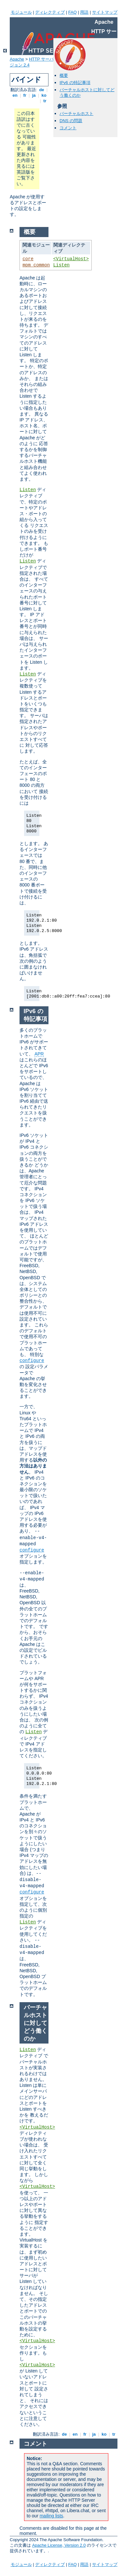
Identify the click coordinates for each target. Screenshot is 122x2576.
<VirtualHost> (71, 259)
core (28, 259)
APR (39, 1053)
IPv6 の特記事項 (75, 82)
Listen (61, 265)
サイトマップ (104, 12)
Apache (17, 59)
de (41, 89)
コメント (68, 127)
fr (25, 95)
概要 (64, 75)
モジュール (21, 12)
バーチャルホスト (76, 113)
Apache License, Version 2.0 (59, 2545)
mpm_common (36, 265)
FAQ (72, 12)
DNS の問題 (71, 120)
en (15, 95)
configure (32, 1360)
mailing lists (51, 2515)
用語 (84, 12)
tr (45, 100)
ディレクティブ (50, 12)
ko (43, 95)
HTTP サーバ (41, 59)
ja (34, 95)
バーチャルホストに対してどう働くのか (35, 2023)
